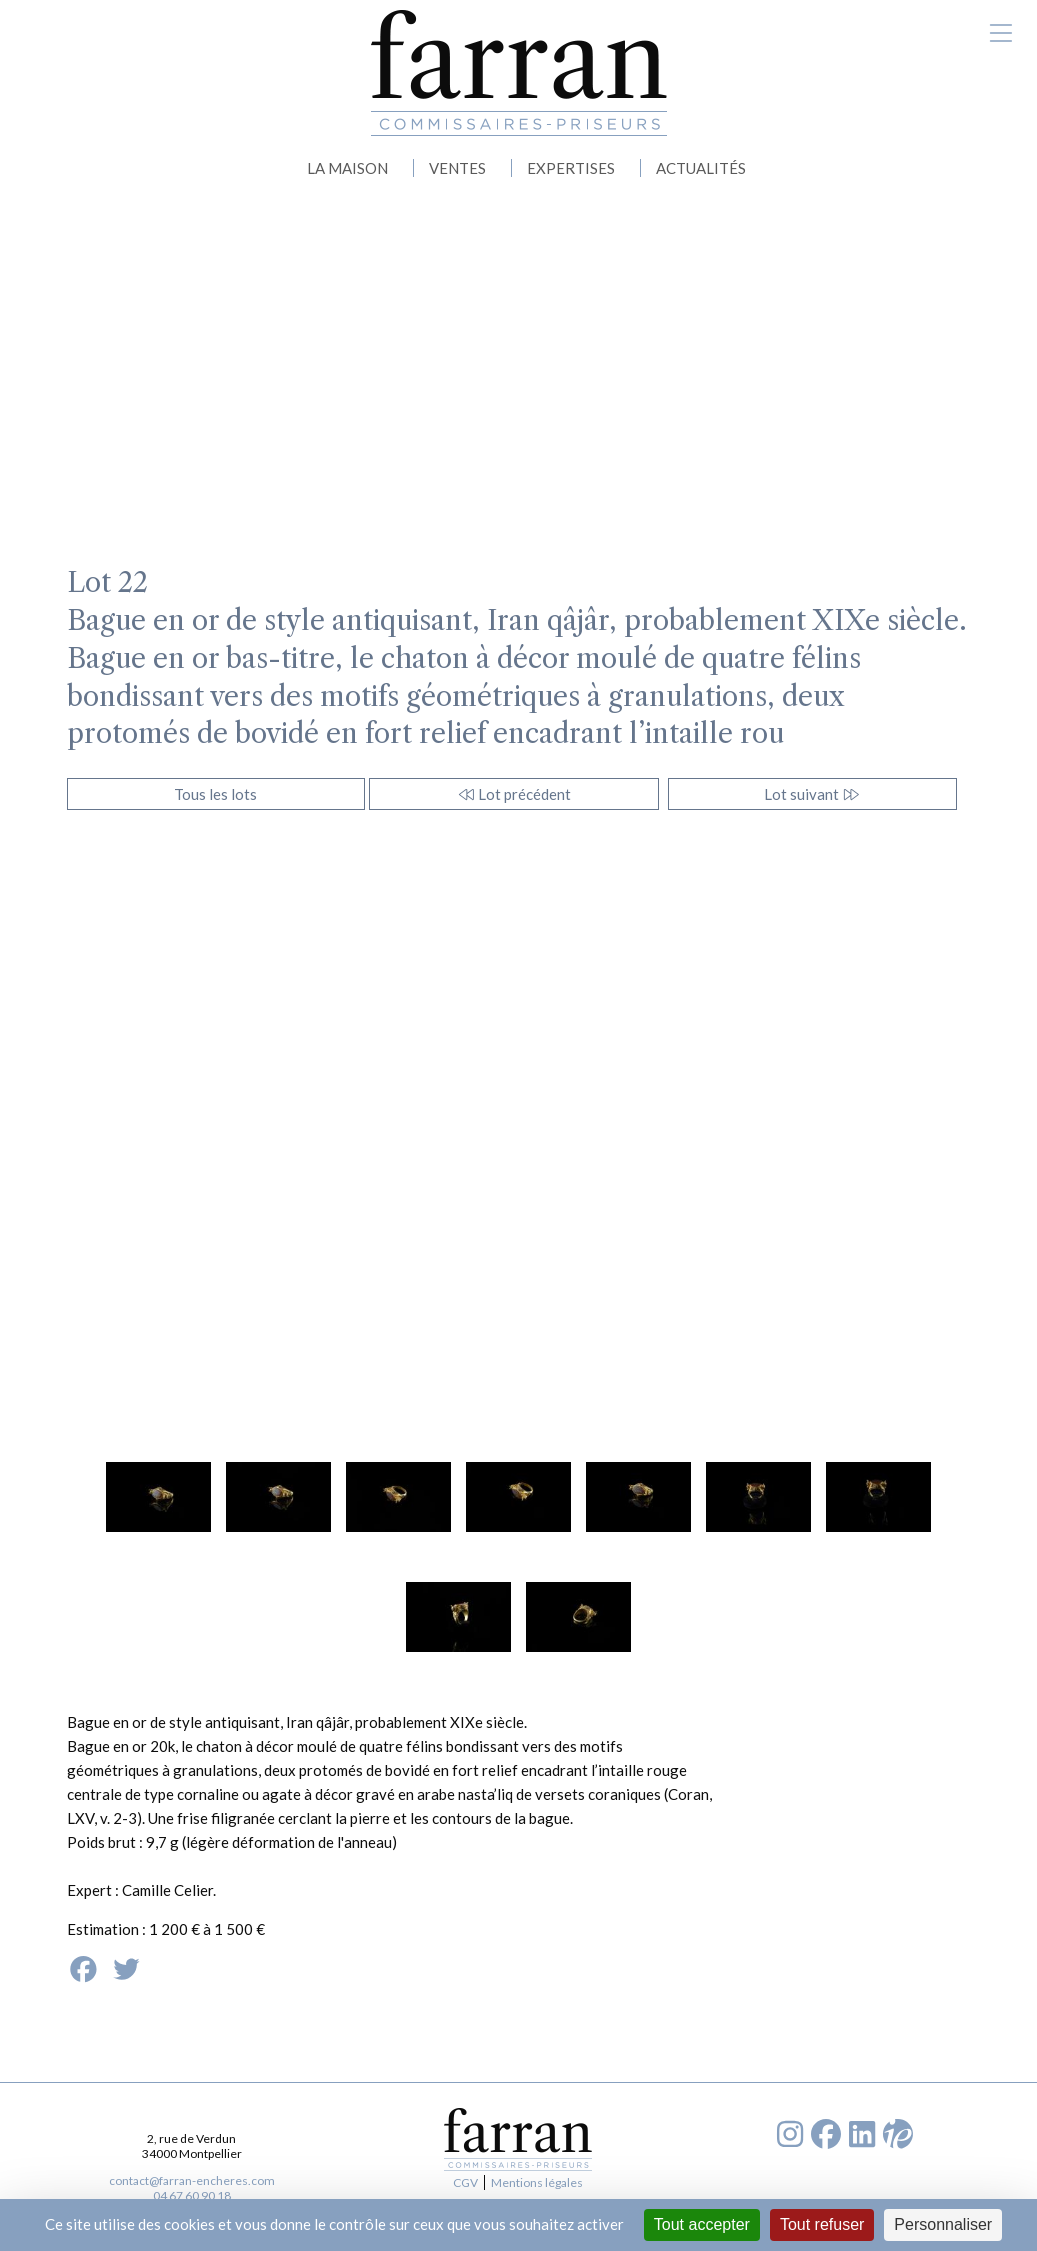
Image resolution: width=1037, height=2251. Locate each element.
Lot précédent (514, 794)
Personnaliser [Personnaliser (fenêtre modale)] (943, 2224)
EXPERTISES (571, 168)
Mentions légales (537, 2182)
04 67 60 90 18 (192, 2195)
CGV (465, 2182)
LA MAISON (347, 168)
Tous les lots (215, 794)
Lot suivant (812, 794)
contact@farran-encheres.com (192, 2180)
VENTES (457, 168)
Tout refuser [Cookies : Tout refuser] (822, 2224)
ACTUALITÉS (701, 168)
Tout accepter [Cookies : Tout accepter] (702, 2224)
